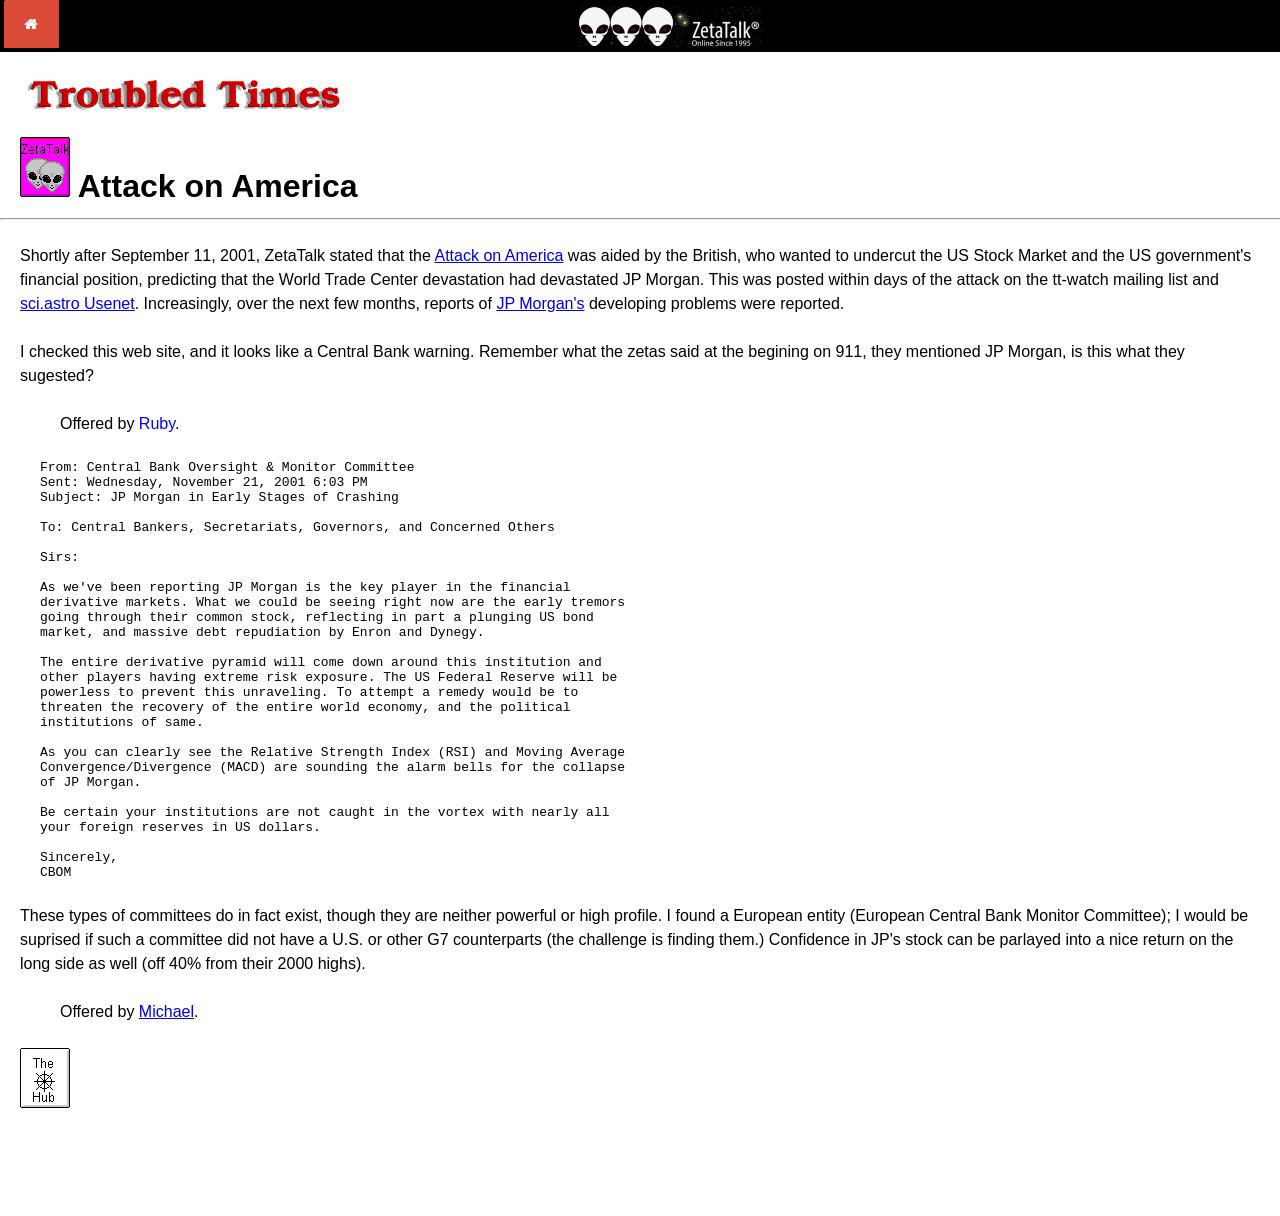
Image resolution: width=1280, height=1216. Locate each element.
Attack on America (498, 255)
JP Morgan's (540, 303)
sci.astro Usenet (77, 303)
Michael (166, 1095)
